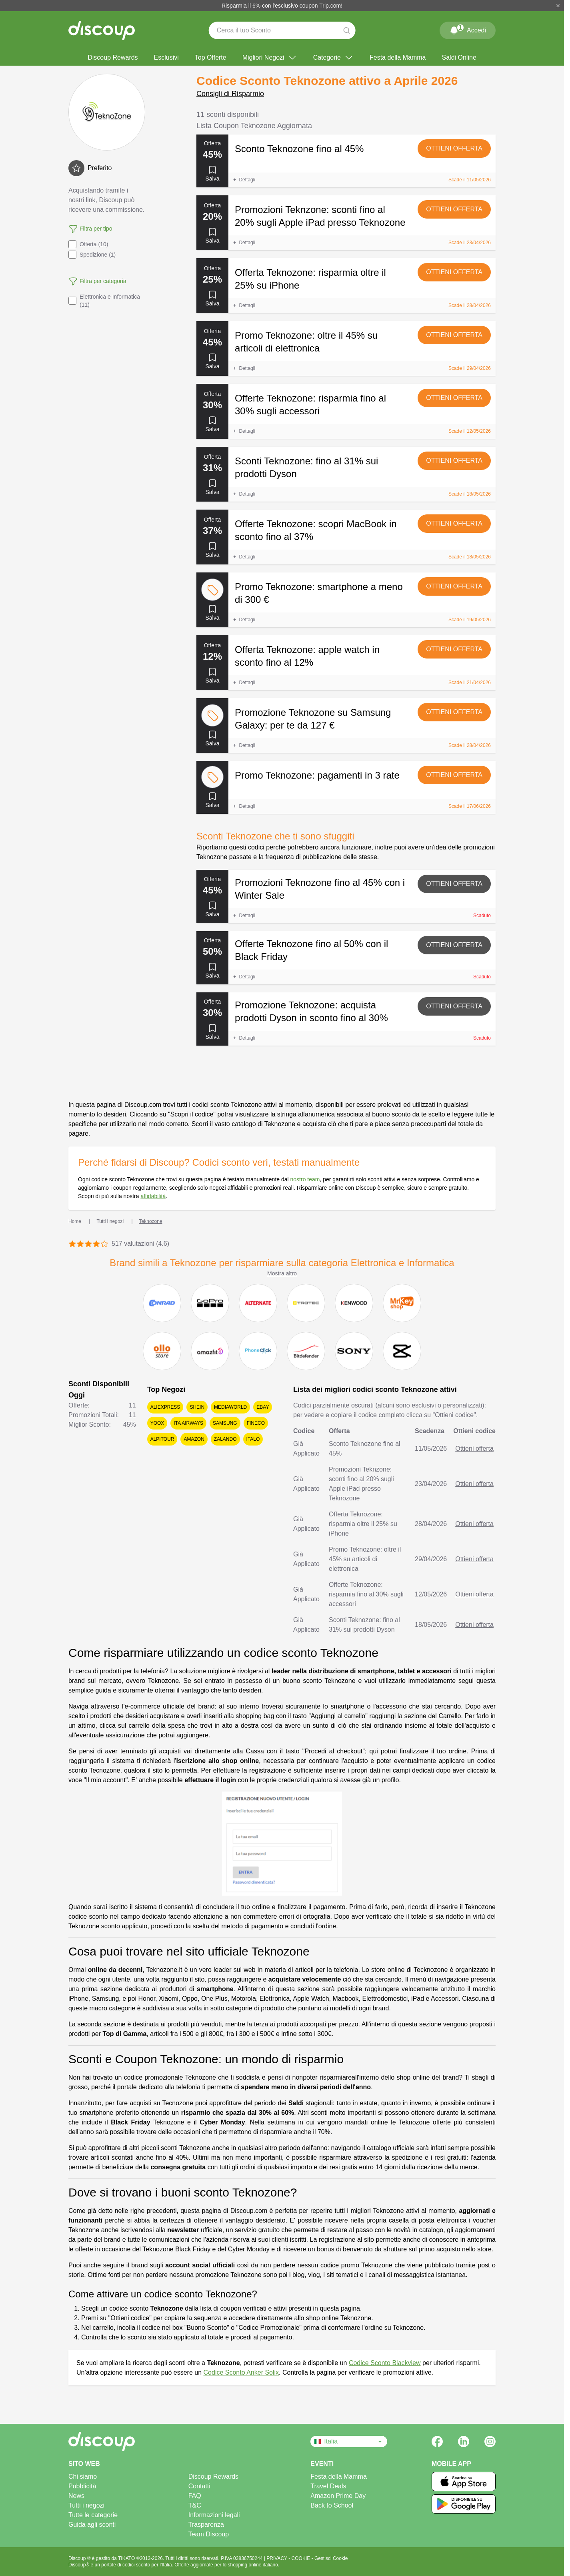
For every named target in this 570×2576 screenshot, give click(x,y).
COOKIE (302, 2558)
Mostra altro (282, 1273)
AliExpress (165, 1407)
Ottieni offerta (454, 148)
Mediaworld (230, 1407)
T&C (194, 2505)
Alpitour (162, 1439)
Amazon (194, 1439)
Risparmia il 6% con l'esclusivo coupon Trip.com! (282, 5)
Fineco (256, 1423)
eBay (262, 1407)
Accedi (467, 29)
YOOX (157, 1423)
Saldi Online (459, 57)
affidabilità (153, 1196)
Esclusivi (166, 57)
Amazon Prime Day (338, 2495)
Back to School (331, 2505)
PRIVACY (277, 2558)
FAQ (194, 2495)
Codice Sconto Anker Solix (241, 2372)
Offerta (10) (88, 244)
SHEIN (197, 1407)
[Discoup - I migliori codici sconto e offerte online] (101, 30)
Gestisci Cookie (331, 2558)
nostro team (305, 1179)
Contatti (199, 2486)
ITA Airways (188, 1423)
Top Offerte (210, 57)
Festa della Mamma (398, 57)
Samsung (225, 1423)
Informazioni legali (214, 2515)
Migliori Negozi (269, 57)
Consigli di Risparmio (230, 94)
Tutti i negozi (86, 2505)
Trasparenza (206, 2524)
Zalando (225, 1439)
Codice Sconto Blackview (385, 2362)
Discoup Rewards (113, 57)
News (76, 2495)
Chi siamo (82, 2476)
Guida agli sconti (92, 2524)
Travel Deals (328, 2486)
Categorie (333, 57)
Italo (253, 1439)
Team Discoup (208, 2534)
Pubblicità (82, 2486)
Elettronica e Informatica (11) (104, 300)
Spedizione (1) (92, 255)
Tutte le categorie (93, 2515)
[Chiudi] (558, 6)
